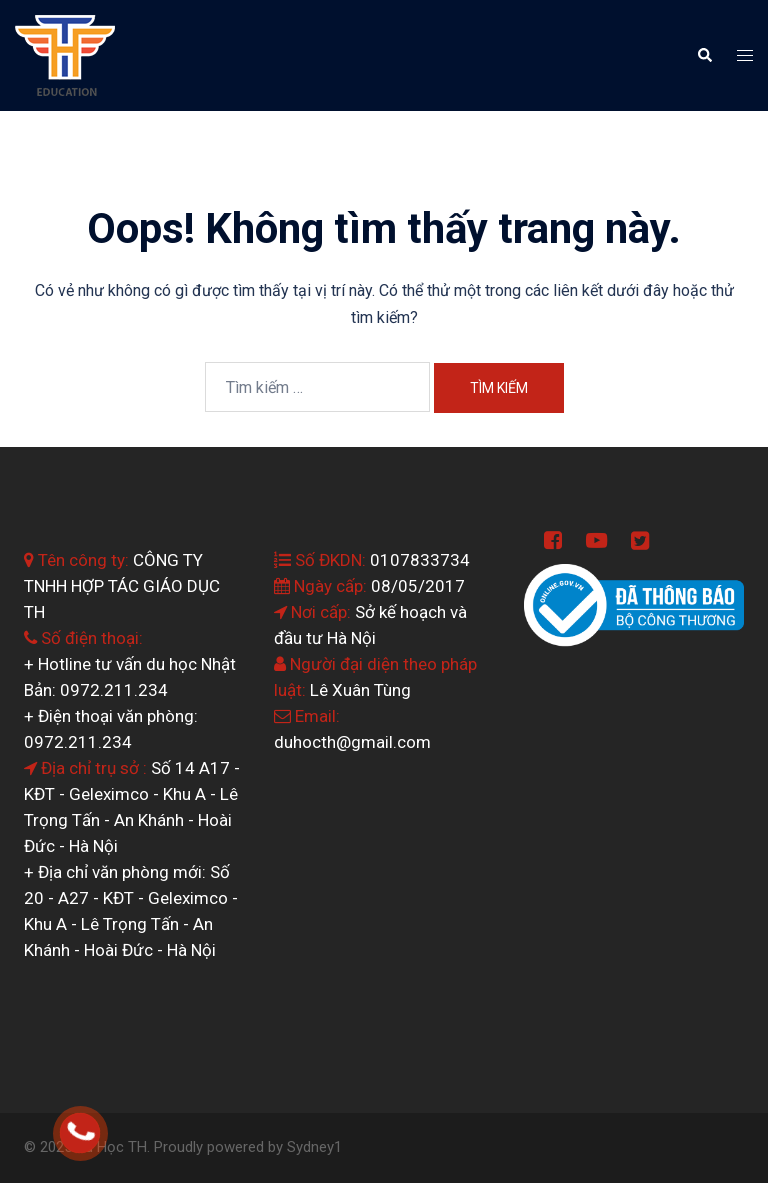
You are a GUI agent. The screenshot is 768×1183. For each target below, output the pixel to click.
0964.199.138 (107, 1123)
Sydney (310, 1147)
